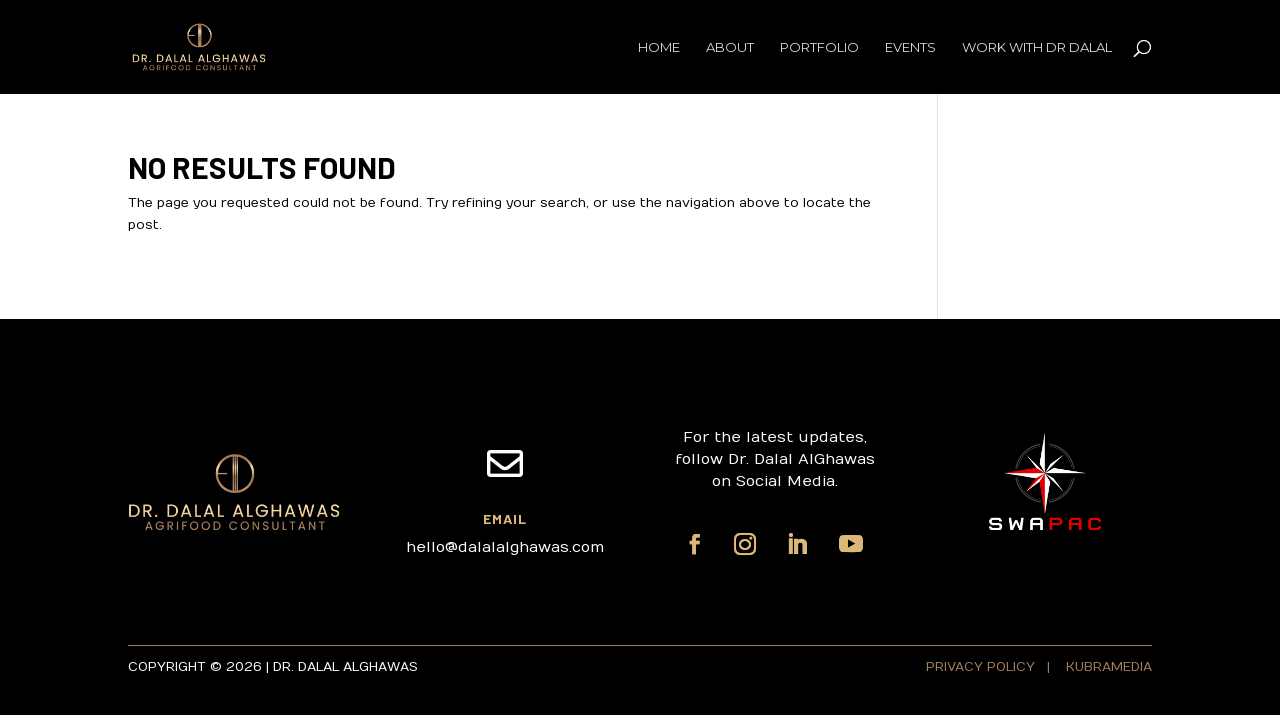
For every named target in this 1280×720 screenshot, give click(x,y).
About (730, 47)
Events (910, 47)
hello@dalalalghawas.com (505, 547)
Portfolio (819, 47)
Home (659, 47)
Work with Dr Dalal (1037, 47)
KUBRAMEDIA (1109, 667)
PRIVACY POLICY (982, 667)
